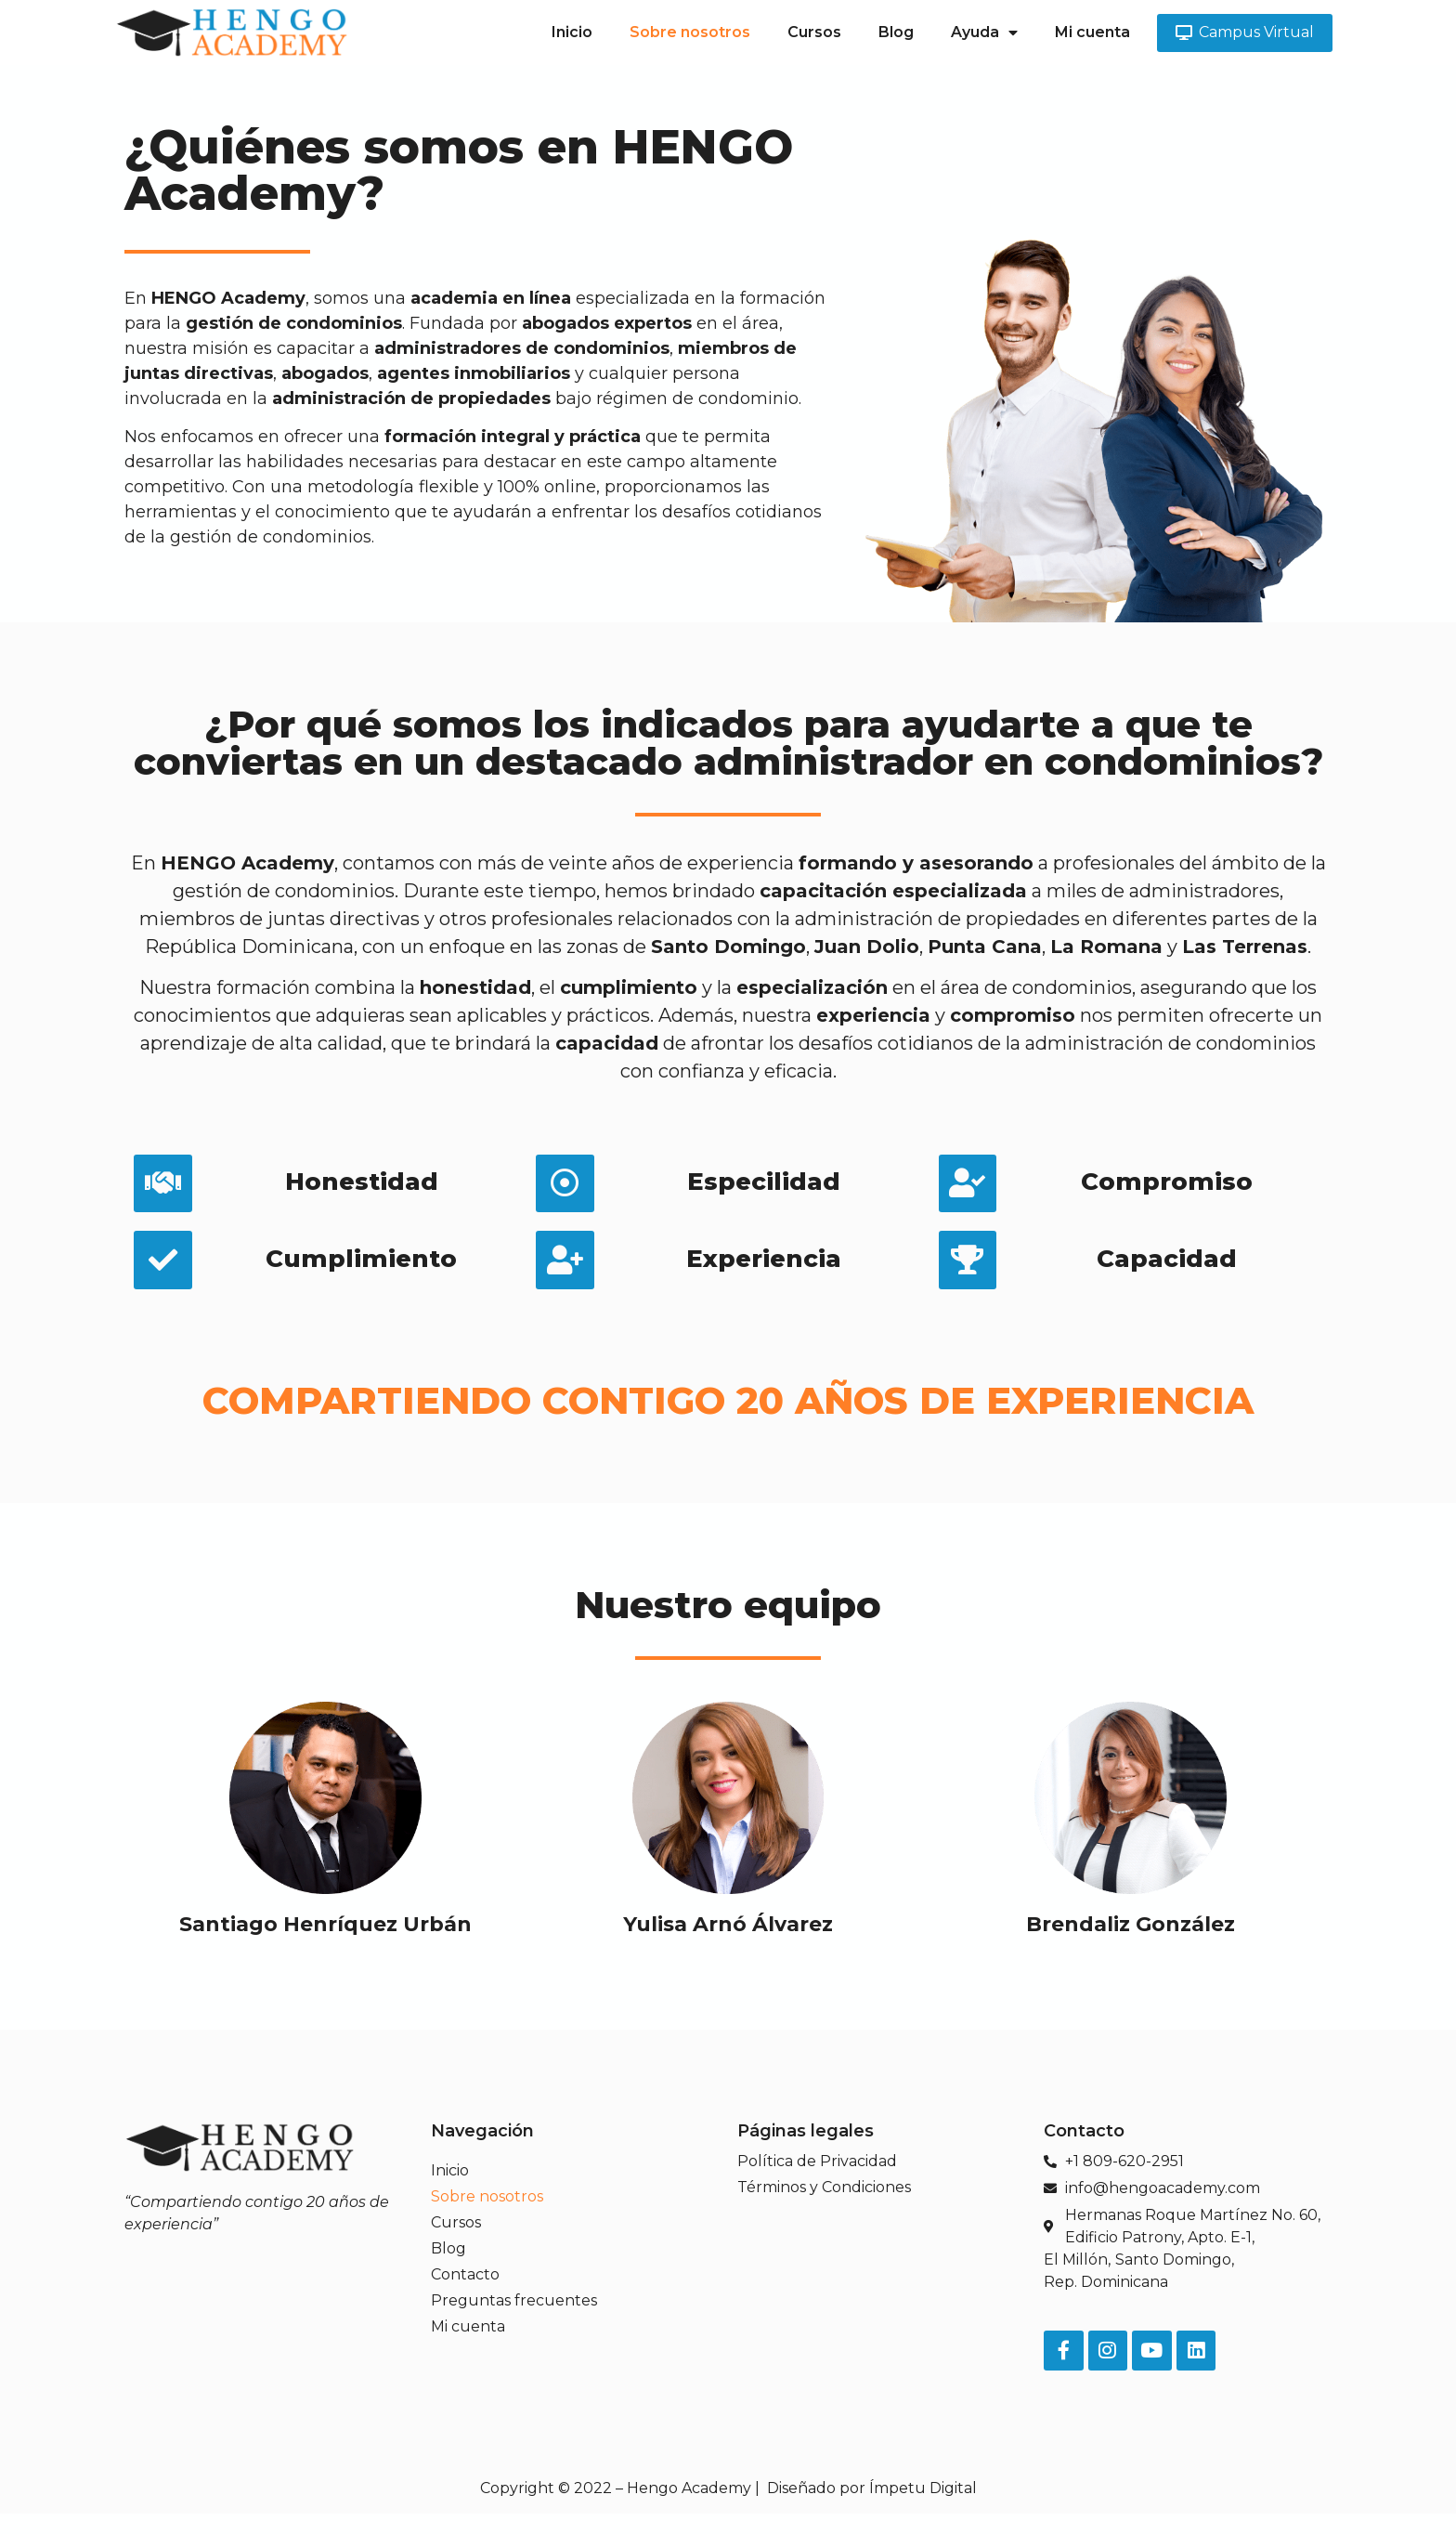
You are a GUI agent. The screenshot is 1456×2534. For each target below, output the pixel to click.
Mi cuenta (1092, 32)
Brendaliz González (1130, 1937)
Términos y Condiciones (824, 2201)
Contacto (465, 2288)
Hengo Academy (689, 2508)
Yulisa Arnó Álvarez (728, 1937)
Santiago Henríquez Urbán (325, 1937)
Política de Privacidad (817, 2175)
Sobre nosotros (690, 32)
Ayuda (984, 32)
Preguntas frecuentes (514, 2314)
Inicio (572, 32)
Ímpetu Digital (923, 2508)
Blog (896, 32)
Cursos (814, 32)
